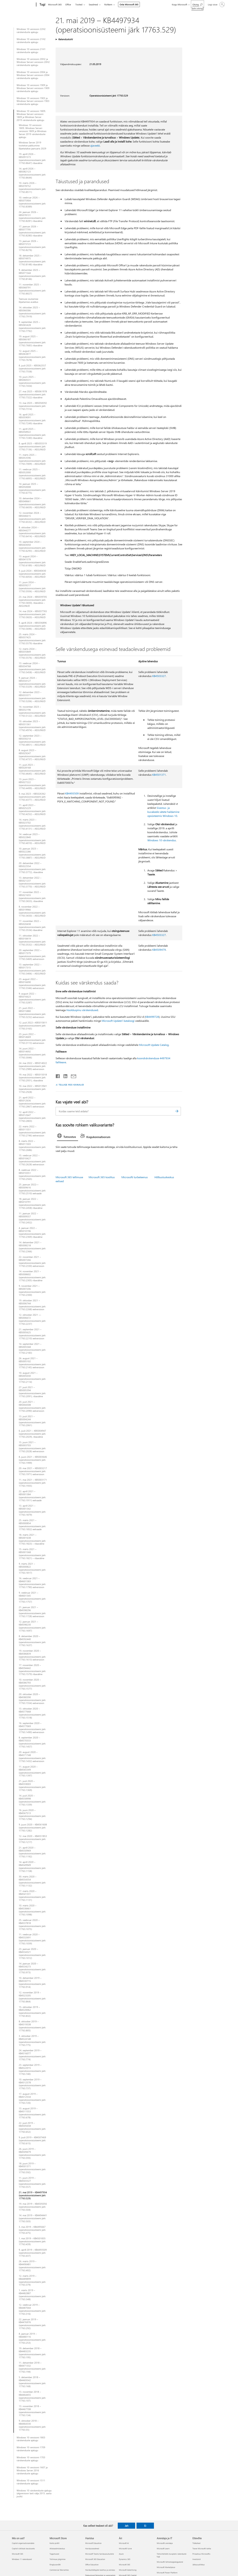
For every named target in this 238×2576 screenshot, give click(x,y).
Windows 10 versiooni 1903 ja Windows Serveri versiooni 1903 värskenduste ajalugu (33, 101)
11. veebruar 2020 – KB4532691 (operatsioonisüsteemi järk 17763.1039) (32, 1939)
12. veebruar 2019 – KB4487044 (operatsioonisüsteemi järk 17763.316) (32, 2309)
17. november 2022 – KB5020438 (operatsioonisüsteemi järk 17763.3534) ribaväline (32, 926)
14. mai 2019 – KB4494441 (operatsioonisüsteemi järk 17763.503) (33, 2218)
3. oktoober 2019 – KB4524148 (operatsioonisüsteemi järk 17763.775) (32, 2041)
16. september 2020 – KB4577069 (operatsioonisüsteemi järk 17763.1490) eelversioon (32, 1728)
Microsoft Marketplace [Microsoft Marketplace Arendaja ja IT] (166, 2567)
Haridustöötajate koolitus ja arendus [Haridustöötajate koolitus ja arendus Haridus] (100, 2570)
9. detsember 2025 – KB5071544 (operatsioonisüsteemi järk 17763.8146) (32, 274)
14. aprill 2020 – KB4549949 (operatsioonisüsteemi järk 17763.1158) (32, 1867)
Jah (126, 2525)
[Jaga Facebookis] (58, 1075)
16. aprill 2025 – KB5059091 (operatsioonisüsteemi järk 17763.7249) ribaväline (32, 419)
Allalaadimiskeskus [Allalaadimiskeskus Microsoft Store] (57, 2548)
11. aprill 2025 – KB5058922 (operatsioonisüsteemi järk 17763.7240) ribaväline (32, 433)
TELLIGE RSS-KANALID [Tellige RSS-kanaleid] (71, 1084)
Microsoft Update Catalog (154, 1045)
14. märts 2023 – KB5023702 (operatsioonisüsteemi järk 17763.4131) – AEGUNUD (32, 824)
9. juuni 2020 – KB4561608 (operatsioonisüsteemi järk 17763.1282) (33, 1827)
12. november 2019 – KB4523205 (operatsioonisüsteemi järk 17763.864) (32, 1997)
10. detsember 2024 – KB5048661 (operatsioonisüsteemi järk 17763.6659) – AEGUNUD (32, 503)
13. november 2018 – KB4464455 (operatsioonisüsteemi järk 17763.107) (32, 2396)
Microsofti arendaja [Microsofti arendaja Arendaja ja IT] (165, 2543)
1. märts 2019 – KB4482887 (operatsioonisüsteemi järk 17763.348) (32, 2295)
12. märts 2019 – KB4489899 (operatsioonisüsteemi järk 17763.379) (32, 2280)
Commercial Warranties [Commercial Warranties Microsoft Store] (59, 2570)
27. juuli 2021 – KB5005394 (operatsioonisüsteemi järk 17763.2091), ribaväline (32, 1392)
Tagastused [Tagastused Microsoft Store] (54, 2554)
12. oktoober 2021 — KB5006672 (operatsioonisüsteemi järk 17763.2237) (32, 1319)
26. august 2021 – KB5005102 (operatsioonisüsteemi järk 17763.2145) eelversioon (32, 1363)
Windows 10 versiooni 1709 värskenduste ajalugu (31, 2449)
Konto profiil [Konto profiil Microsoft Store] (54, 2543)
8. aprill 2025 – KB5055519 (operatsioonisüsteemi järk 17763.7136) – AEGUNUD (33, 446)
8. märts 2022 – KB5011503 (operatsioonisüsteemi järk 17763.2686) (32, 1146)
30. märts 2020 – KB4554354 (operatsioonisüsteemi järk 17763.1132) (32, 1881)
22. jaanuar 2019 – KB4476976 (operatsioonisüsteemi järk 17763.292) (32, 2324)
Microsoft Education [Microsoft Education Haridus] (93, 2543)
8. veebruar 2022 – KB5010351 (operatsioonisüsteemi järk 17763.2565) (32, 1174)
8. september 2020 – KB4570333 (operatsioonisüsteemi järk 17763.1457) (32, 1742)
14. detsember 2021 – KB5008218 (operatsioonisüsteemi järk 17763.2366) (32, 1247)
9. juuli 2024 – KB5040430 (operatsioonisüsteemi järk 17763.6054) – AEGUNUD (32, 573)
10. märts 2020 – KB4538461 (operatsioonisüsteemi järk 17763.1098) (32, 1910)
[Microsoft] (23, 4)
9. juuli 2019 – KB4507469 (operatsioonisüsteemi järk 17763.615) (32, 2140)
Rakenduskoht (65, 39)
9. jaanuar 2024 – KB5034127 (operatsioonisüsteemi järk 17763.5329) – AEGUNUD (32, 682)
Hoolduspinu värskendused (82, 1010)
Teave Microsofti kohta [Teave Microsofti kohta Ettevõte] (201, 2548)
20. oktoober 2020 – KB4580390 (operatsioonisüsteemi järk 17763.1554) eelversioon (32, 1699)
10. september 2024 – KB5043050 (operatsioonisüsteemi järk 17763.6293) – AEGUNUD (32, 546)
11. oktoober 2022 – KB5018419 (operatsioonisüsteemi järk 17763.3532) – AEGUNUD (32, 940)
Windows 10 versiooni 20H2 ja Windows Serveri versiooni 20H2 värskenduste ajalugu (33, 62)
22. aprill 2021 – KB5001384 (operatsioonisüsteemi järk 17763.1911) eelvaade (32, 1496)
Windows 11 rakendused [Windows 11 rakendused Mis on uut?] (22, 2559)
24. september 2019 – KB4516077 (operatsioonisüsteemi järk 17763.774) (32, 2055)
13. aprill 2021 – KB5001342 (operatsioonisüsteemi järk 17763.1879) (32, 1510)
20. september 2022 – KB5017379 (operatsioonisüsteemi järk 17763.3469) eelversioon (32, 955)
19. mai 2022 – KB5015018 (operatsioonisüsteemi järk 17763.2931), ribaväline (33, 1077)
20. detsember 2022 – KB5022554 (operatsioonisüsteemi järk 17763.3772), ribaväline (32, 868)
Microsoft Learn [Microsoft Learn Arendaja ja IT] (163, 2548)
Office (68, 4)
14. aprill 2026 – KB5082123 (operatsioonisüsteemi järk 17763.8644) (32, 173)
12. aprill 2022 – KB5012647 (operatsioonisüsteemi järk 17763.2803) (32, 1117)
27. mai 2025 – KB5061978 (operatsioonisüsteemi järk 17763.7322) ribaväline (33, 394)
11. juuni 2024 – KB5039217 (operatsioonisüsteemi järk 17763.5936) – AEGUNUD (32, 587)
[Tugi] (42, 4)
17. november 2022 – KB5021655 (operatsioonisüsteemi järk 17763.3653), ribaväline (32, 897)
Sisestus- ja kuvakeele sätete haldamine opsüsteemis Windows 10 (163, 812)
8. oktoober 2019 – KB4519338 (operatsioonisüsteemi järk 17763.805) (32, 2026)
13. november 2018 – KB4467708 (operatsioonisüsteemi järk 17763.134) (32, 2411)
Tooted (78, 4)
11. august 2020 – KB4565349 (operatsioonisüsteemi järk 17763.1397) (32, 1771)
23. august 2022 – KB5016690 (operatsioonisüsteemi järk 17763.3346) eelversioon (32, 984)
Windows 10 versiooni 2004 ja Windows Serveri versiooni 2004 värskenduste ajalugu (33, 75)
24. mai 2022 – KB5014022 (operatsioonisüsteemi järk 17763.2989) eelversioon (33, 1066)
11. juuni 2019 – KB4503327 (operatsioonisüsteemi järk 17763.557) (32, 2182)
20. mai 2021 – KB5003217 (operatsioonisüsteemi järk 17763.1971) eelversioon (33, 1471)
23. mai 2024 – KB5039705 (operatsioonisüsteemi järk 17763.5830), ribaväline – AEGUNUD (33, 601)
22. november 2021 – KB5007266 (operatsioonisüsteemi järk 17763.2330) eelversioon (32, 1261)
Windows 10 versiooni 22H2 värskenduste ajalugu (31, 31)
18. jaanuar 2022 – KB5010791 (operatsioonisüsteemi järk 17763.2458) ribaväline (32, 1203)
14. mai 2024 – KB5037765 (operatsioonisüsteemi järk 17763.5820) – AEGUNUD (33, 614)
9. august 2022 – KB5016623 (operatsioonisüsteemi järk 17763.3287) (32, 998)
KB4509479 (159, 949)
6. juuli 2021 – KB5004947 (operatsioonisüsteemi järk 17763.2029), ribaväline (32, 1433)
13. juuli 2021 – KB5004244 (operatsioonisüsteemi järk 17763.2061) (32, 1421)
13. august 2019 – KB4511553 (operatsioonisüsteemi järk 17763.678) (32, 2113)
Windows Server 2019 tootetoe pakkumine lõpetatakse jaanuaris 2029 (32, 145)
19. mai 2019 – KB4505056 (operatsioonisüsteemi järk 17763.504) (33, 2206)
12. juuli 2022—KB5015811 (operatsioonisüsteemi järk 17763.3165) (33, 1025)
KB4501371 (159, 774)
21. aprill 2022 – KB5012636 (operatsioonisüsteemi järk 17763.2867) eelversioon (32, 1102)
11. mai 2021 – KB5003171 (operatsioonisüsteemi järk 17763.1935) (33, 1482)
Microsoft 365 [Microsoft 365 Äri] (124, 2564)
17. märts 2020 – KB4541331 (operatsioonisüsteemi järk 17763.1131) (32, 1896)
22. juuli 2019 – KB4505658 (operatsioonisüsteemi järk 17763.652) (32, 2127)
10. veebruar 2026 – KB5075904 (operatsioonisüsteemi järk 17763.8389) (32, 202)
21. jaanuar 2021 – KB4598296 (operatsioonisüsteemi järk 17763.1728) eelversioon (32, 1612)
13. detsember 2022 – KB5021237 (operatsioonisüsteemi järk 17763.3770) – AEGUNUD (32, 882)
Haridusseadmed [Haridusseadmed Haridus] (92, 2548)
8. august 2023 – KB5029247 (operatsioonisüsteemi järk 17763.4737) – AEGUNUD (32, 755)
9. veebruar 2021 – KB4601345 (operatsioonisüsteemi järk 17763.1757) (32, 1597)
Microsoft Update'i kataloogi (118, 1020)
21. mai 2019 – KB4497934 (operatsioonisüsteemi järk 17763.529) (33, 2195)
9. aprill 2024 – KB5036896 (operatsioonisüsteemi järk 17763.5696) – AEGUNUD (33, 625)
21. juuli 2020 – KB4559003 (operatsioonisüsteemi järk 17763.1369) (32, 1786)
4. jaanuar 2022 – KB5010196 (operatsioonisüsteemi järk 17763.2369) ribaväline (32, 1233)
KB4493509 (72, 793)
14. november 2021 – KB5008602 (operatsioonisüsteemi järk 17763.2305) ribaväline (32, 1276)
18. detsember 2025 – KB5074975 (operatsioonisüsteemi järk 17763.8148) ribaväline (32, 260)
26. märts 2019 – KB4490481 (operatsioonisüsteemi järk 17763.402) (32, 2266)
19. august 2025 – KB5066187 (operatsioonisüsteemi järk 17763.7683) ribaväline (32, 341)
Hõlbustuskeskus (164, 1177)
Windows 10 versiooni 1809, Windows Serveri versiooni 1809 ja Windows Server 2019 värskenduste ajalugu (31, 116)
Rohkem (108, 4)
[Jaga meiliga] (72, 1075)
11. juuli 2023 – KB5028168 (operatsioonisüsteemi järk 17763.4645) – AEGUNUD (32, 769)
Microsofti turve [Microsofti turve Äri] (125, 2548)
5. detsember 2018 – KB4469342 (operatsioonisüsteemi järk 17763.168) (32, 2382)
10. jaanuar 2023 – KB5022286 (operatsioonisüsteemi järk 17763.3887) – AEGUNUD (32, 853)
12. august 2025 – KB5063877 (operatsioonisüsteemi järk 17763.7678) (32, 355)
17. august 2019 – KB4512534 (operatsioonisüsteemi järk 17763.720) (32, 2098)
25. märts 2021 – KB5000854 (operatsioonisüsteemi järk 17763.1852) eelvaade (32, 1525)
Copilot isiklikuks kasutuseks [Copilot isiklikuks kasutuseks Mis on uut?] (23, 2548)
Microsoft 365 (55, 4)
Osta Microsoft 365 (129, 4)
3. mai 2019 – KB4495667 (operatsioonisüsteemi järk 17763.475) (32, 2229)
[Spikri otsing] (197, 4)
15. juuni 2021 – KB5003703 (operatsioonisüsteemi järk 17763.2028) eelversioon (32, 1447)
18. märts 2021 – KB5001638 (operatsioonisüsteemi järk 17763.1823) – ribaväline (32, 1539)
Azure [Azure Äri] (121, 2554)
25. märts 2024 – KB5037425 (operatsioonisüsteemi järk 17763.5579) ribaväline (32, 639)
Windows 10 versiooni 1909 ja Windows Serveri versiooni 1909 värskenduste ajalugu (33, 88)
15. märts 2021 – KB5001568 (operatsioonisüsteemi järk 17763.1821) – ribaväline (32, 1554)
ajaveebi (95, 145)
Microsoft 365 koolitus (102, 1177)
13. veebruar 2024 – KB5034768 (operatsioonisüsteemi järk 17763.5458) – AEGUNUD (32, 668)
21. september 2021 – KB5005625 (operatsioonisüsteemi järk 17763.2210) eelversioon (32, 1334)
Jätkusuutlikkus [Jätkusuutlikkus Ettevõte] (198, 2564)
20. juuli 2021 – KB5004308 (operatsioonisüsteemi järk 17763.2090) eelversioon (32, 1406)
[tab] (67, 1136)
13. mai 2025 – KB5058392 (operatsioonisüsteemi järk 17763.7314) (33, 406)
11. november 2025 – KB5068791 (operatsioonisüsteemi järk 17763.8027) (32, 289)
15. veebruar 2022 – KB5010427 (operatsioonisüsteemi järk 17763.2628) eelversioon (32, 1160)
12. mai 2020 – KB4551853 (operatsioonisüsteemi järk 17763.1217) (33, 1839)
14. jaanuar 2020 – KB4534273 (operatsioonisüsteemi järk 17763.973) (32, 1968)
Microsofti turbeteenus (134, 1177)
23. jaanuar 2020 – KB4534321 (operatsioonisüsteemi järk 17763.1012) (32, 1954)
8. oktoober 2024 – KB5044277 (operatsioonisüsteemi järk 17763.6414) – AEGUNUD (32, 532)
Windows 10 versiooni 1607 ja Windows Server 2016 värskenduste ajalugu (32, 2470)
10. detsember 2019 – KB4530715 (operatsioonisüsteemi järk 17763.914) (32, 1982)
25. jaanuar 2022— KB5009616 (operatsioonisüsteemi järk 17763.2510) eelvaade (32, 1189)
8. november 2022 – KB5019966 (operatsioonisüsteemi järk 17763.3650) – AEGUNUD (32, 911)
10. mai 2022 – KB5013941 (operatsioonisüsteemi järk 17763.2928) (33, 1089)
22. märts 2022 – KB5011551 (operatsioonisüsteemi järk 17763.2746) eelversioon (32, 1131)
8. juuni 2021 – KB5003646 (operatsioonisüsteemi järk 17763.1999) (33, 1459)
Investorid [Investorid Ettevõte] (196, 2559)
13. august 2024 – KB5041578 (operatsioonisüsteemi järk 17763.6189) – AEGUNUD (32, 561)
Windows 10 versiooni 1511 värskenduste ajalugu (31, 2482)
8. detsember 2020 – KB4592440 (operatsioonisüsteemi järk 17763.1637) (32, 1641)
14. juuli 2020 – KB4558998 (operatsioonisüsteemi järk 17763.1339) (32, 1800)
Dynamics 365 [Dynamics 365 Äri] (124, 2559)
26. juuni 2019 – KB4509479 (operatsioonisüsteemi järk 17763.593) (32, 2153)
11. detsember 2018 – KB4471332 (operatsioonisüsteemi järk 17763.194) (32, 2367)
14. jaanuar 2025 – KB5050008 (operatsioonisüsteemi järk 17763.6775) (32, 488)
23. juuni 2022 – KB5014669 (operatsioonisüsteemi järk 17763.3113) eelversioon (32, 1039)
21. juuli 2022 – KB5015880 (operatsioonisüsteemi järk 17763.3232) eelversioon (32, 1013)
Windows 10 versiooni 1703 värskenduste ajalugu (31, 2459)
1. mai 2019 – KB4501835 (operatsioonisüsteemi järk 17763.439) (32, 2241)
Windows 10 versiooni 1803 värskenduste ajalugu (31, 2439)
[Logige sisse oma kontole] (216, 5)
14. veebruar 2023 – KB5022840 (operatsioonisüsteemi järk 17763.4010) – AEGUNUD (32, 839)
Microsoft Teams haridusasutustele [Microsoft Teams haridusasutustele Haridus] (99, 2554)
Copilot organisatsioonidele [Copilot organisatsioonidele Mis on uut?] (23, 2543)
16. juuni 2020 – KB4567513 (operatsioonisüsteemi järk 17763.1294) (32, 1815)
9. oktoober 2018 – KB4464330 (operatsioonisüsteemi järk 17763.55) (32, 2425)
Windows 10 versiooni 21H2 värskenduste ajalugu (31, 41)
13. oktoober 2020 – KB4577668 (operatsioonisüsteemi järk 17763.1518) (32, 1713)
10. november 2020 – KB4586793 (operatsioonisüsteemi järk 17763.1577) (32, 1684)
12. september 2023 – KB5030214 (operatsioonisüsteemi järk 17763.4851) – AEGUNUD (32, 740)
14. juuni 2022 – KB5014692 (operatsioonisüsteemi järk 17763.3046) (32, 1053)
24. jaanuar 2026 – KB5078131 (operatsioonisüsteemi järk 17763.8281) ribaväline (32, 217)
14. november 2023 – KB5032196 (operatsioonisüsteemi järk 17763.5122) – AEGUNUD (32, 711)
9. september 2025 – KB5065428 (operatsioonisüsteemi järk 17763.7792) (32, 327)
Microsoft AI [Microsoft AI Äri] (124, 2543)
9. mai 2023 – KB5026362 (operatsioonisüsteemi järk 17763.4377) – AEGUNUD (32, 796)
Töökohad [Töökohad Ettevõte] (196, 2543)
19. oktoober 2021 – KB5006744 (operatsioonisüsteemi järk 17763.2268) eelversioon (32, 1305)
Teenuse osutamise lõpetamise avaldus (28, 300)
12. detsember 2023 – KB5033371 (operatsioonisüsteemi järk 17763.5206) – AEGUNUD (32, 697)
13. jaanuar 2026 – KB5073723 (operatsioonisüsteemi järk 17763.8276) (32, 246)
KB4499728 (152, 1016)
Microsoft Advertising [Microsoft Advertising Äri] (127, 2570)
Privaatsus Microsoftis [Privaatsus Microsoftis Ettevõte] (201, 2554)
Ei (145, 2525)
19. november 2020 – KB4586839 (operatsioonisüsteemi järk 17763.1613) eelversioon (32, 1655)
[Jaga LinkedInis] (64, 1075)
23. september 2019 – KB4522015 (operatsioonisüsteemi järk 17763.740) (32, 2069)
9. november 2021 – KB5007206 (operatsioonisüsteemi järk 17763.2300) (32, 1290)
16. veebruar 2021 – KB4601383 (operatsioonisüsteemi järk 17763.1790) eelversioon (32, 1583)
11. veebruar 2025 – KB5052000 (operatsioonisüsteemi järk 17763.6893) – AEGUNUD (32, 474)
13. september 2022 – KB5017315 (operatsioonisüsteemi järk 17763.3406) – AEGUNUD (32, 969)
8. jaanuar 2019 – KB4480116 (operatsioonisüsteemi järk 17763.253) (32, 2338)
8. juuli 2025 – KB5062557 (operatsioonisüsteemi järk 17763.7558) (32, 368)
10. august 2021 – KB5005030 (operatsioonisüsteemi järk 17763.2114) (32, 1377)
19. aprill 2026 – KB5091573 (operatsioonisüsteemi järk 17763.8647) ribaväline (32, 159)
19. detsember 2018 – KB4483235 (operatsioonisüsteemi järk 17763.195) (32, 2353)
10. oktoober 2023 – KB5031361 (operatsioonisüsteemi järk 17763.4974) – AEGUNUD (32, 726)
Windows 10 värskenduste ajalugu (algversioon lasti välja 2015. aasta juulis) (34, 2493)
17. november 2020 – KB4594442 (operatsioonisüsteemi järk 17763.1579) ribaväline (32, 1670)
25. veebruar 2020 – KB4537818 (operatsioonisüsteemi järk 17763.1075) (32, 1925)
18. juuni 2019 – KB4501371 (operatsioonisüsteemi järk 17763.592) (32, 2168)
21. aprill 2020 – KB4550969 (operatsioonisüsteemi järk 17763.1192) (32, 1852)
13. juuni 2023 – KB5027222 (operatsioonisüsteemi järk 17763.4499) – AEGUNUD (32, 784)
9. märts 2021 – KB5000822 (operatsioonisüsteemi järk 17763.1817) (32, 1568)
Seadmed (93, 4)
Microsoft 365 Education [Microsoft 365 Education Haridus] (95, 2559)
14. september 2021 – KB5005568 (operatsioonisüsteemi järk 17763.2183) (32, 1348)
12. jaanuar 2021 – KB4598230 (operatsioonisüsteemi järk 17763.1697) (32, 1626)
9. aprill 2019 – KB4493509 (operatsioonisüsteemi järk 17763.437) (33, 2252)
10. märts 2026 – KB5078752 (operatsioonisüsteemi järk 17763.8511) (32, 188)
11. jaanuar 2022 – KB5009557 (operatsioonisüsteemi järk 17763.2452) (32, 1218)
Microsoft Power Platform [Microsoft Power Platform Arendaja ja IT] (167, 2572)
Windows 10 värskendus (161, 840)
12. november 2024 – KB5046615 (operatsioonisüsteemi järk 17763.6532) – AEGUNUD (32, 517)
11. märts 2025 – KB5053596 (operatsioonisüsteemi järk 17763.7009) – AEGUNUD (32, 459)
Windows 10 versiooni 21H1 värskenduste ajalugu (31, 51)
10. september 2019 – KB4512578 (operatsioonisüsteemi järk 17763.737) (32, 2084)
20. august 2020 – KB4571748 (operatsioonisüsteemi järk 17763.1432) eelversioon (32, 1757)
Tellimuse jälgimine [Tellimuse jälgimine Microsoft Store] (57, 2559)
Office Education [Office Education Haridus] (91, 2564)
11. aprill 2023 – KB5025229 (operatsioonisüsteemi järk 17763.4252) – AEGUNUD (32, 810)
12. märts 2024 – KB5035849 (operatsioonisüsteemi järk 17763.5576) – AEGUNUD (32, 653)
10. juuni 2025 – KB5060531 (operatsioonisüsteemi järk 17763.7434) (32, 381)
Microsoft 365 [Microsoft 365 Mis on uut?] (17, 2554)
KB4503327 (159, 676)
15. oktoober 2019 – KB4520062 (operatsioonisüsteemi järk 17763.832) (32, 2012)
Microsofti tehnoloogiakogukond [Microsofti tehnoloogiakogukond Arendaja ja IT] (170, 2562)
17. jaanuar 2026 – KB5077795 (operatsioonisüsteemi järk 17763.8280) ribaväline (32, 231)
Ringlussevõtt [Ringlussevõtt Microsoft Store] (55, 2564)
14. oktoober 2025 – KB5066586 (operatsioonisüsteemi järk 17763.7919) (32, 312)
